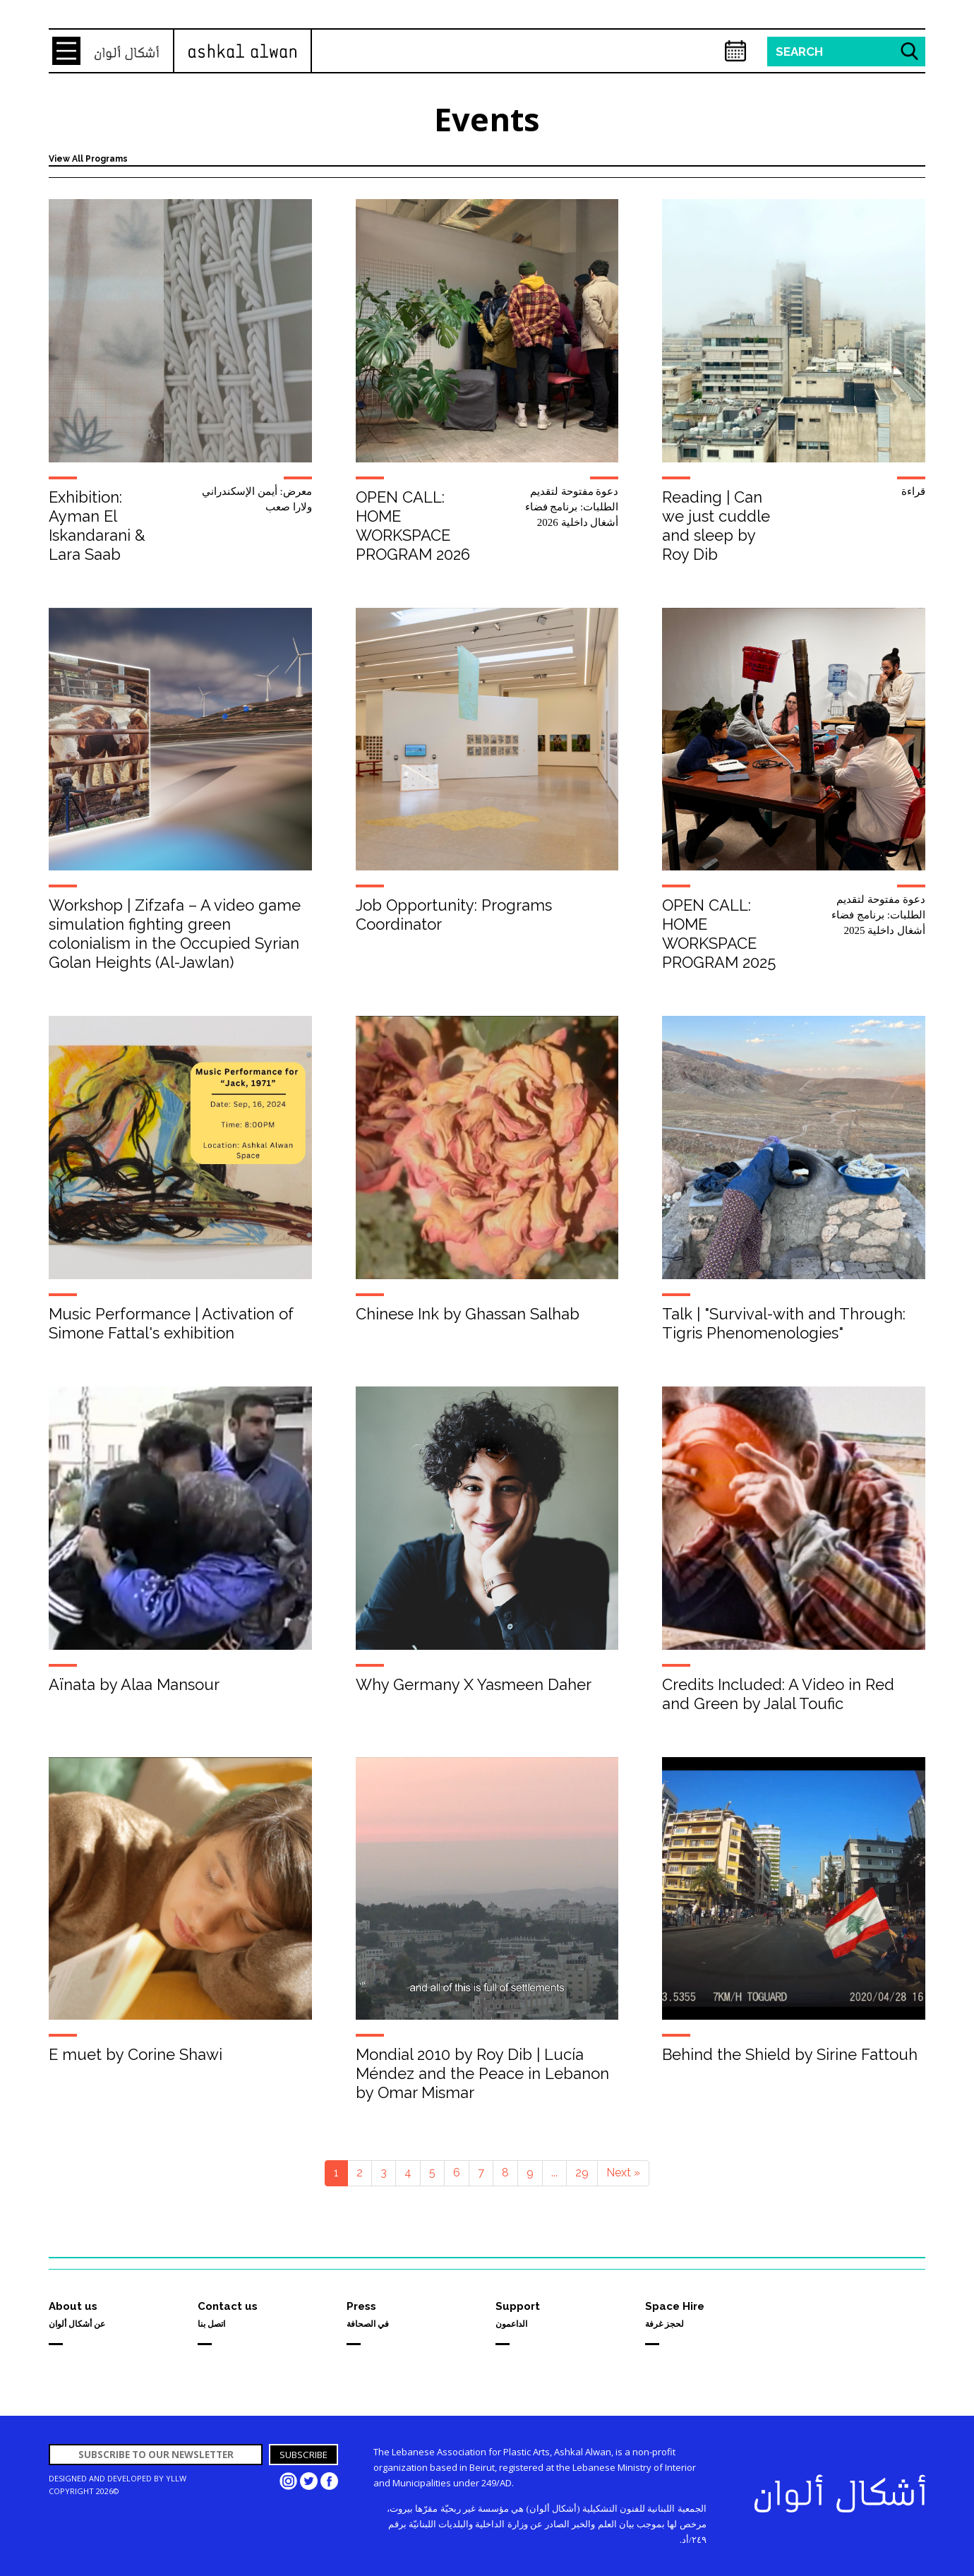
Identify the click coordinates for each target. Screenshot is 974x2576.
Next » (623, 2172)
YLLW (176, 2478)
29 (582, 2172)
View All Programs (88, 159)
